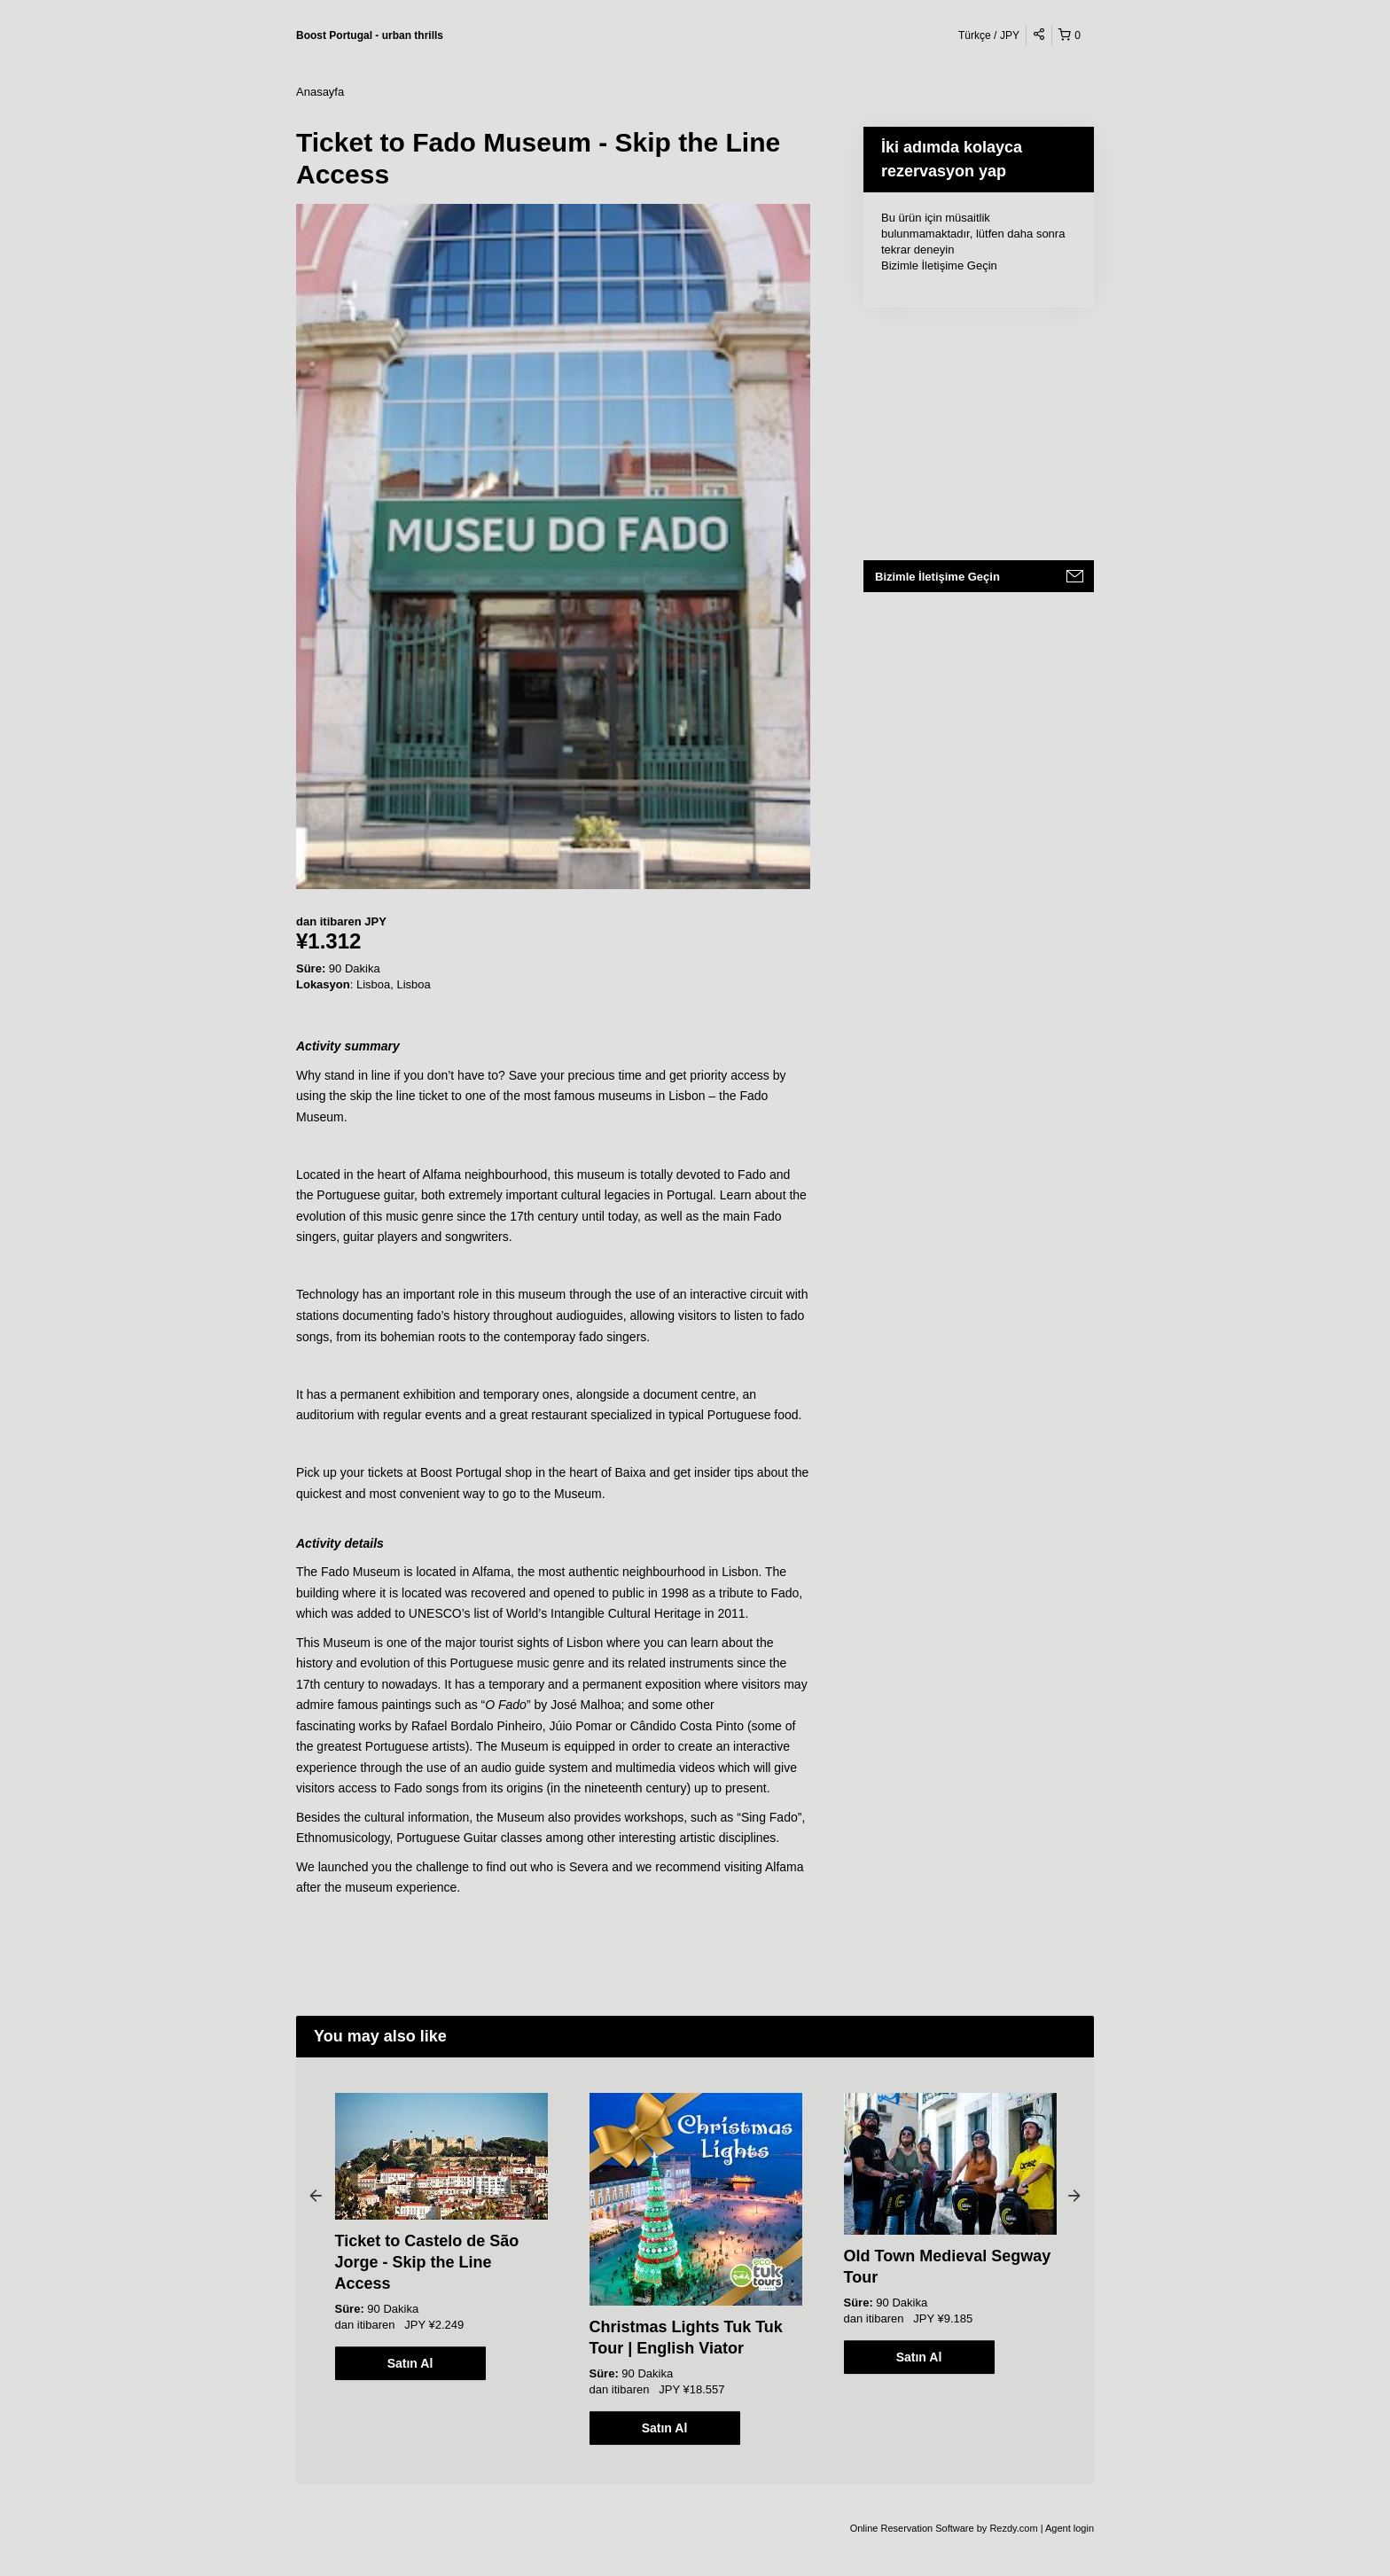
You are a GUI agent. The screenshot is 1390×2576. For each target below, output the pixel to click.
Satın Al (410, 2363)
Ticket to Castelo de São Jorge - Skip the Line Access (427, 2262)
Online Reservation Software (912, 2528)
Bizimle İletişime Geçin (939, 265)
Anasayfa (320, 91)
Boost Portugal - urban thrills (369, 35)
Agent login (1069, 2528)
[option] (441, 2236)
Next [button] (1074, 2195)
